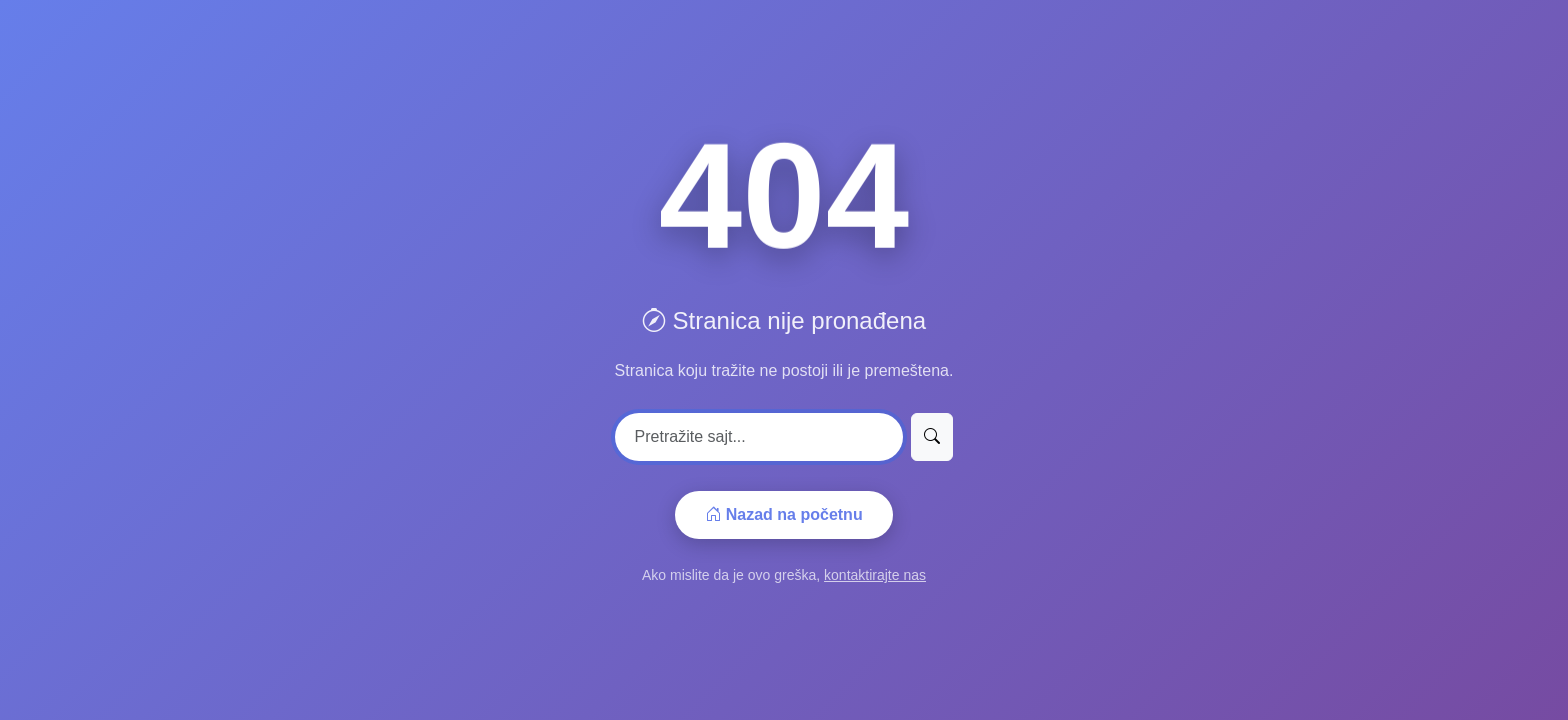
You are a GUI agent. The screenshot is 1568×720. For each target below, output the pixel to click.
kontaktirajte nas (875, 575)
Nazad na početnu (783, 514)
